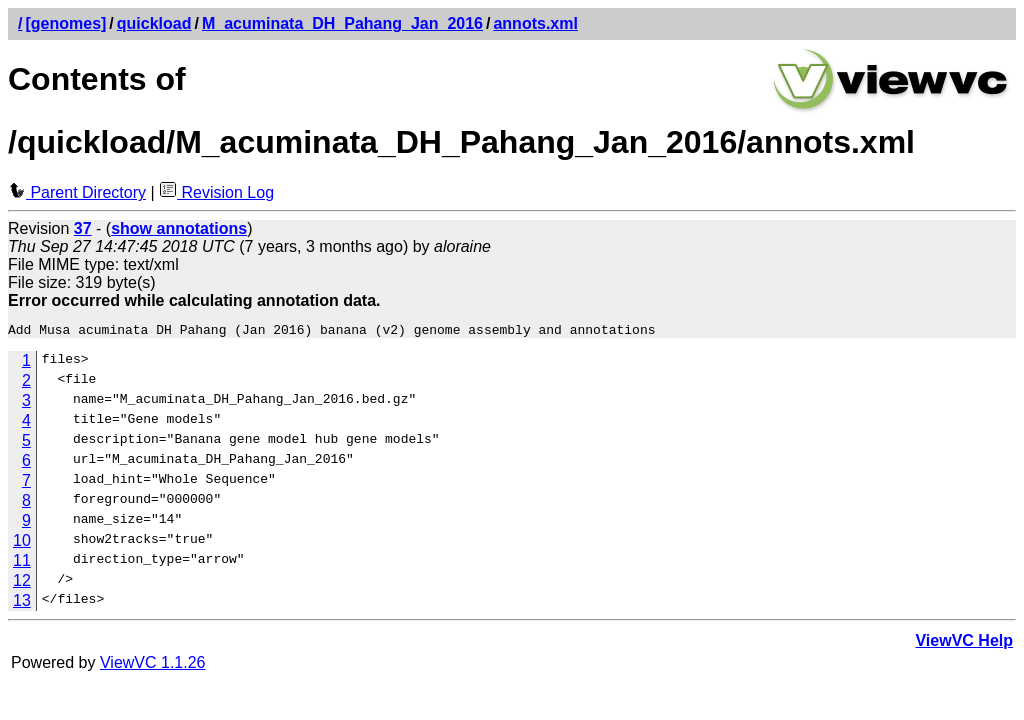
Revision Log (216, 192)
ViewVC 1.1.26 (153, 665)
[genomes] (65, 23)
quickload (154, 23)
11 (22, 563)
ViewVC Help (964, 643)
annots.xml (535, 23)
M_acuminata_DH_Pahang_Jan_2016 (342, 23)
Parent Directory (77, 192)
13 (22, 603)
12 (22, 583)
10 (22, 543)
